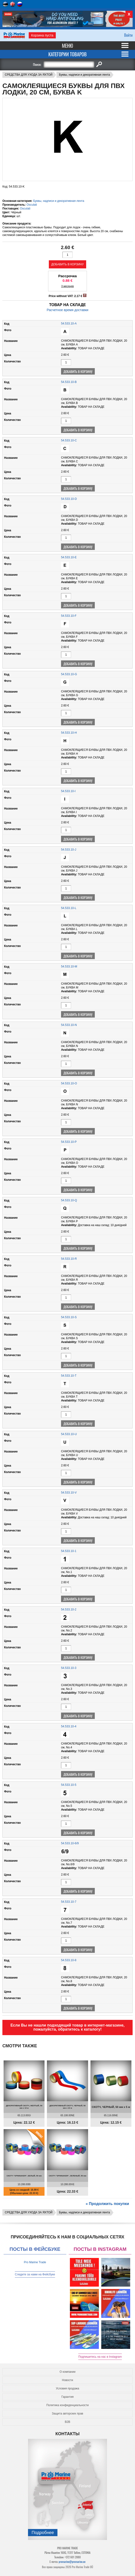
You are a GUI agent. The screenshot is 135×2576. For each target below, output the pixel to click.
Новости (67, 2380)
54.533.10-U (69, 1434)
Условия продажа (67, 2388)
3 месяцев (67, 286)
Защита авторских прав (67, 2413)
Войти (128, 35)
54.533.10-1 (68, 1551)
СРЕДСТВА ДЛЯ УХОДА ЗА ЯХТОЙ (28, 74)
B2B (67, 2422)
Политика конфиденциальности (67, 2405)
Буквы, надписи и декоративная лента (84, 74)
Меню (67, 45)
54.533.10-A (69, 323)
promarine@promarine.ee (72, 2562)
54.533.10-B (69, 382)
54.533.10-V (69, 1492)
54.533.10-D (69, 499)
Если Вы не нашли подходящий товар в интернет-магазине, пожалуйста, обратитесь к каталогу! (68, 2027)
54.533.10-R (69, 1258)
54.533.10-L (68, 908)
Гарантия (67, 2396)
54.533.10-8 (68, 1960)
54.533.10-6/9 (70, 1843)
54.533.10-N (69, 1025)
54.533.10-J (68, 849)
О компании (67, 2371)
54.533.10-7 (68, 1901)
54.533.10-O (69, 1083)
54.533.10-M (69, 966)
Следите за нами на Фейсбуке (35, 2274)
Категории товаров (67, 54)
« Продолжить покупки (107, 2204)
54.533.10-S (69, 1317)
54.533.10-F (69, 615)
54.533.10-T (69, 1375)
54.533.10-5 (68, 1785)
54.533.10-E (69, 557)
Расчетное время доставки (67, 310)
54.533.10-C (69, 440)
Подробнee (43, 2532)
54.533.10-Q (69, 1200)
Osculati (32, 204)
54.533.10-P (69, 1142)
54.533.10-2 (68, 1609)
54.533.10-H (69, 732)
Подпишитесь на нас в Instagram (100, 2356)
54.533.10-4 (68, 1726)
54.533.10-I (68, 791)
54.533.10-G (69, 674)
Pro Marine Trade (35, 2262)
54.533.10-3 (68, 1668)
